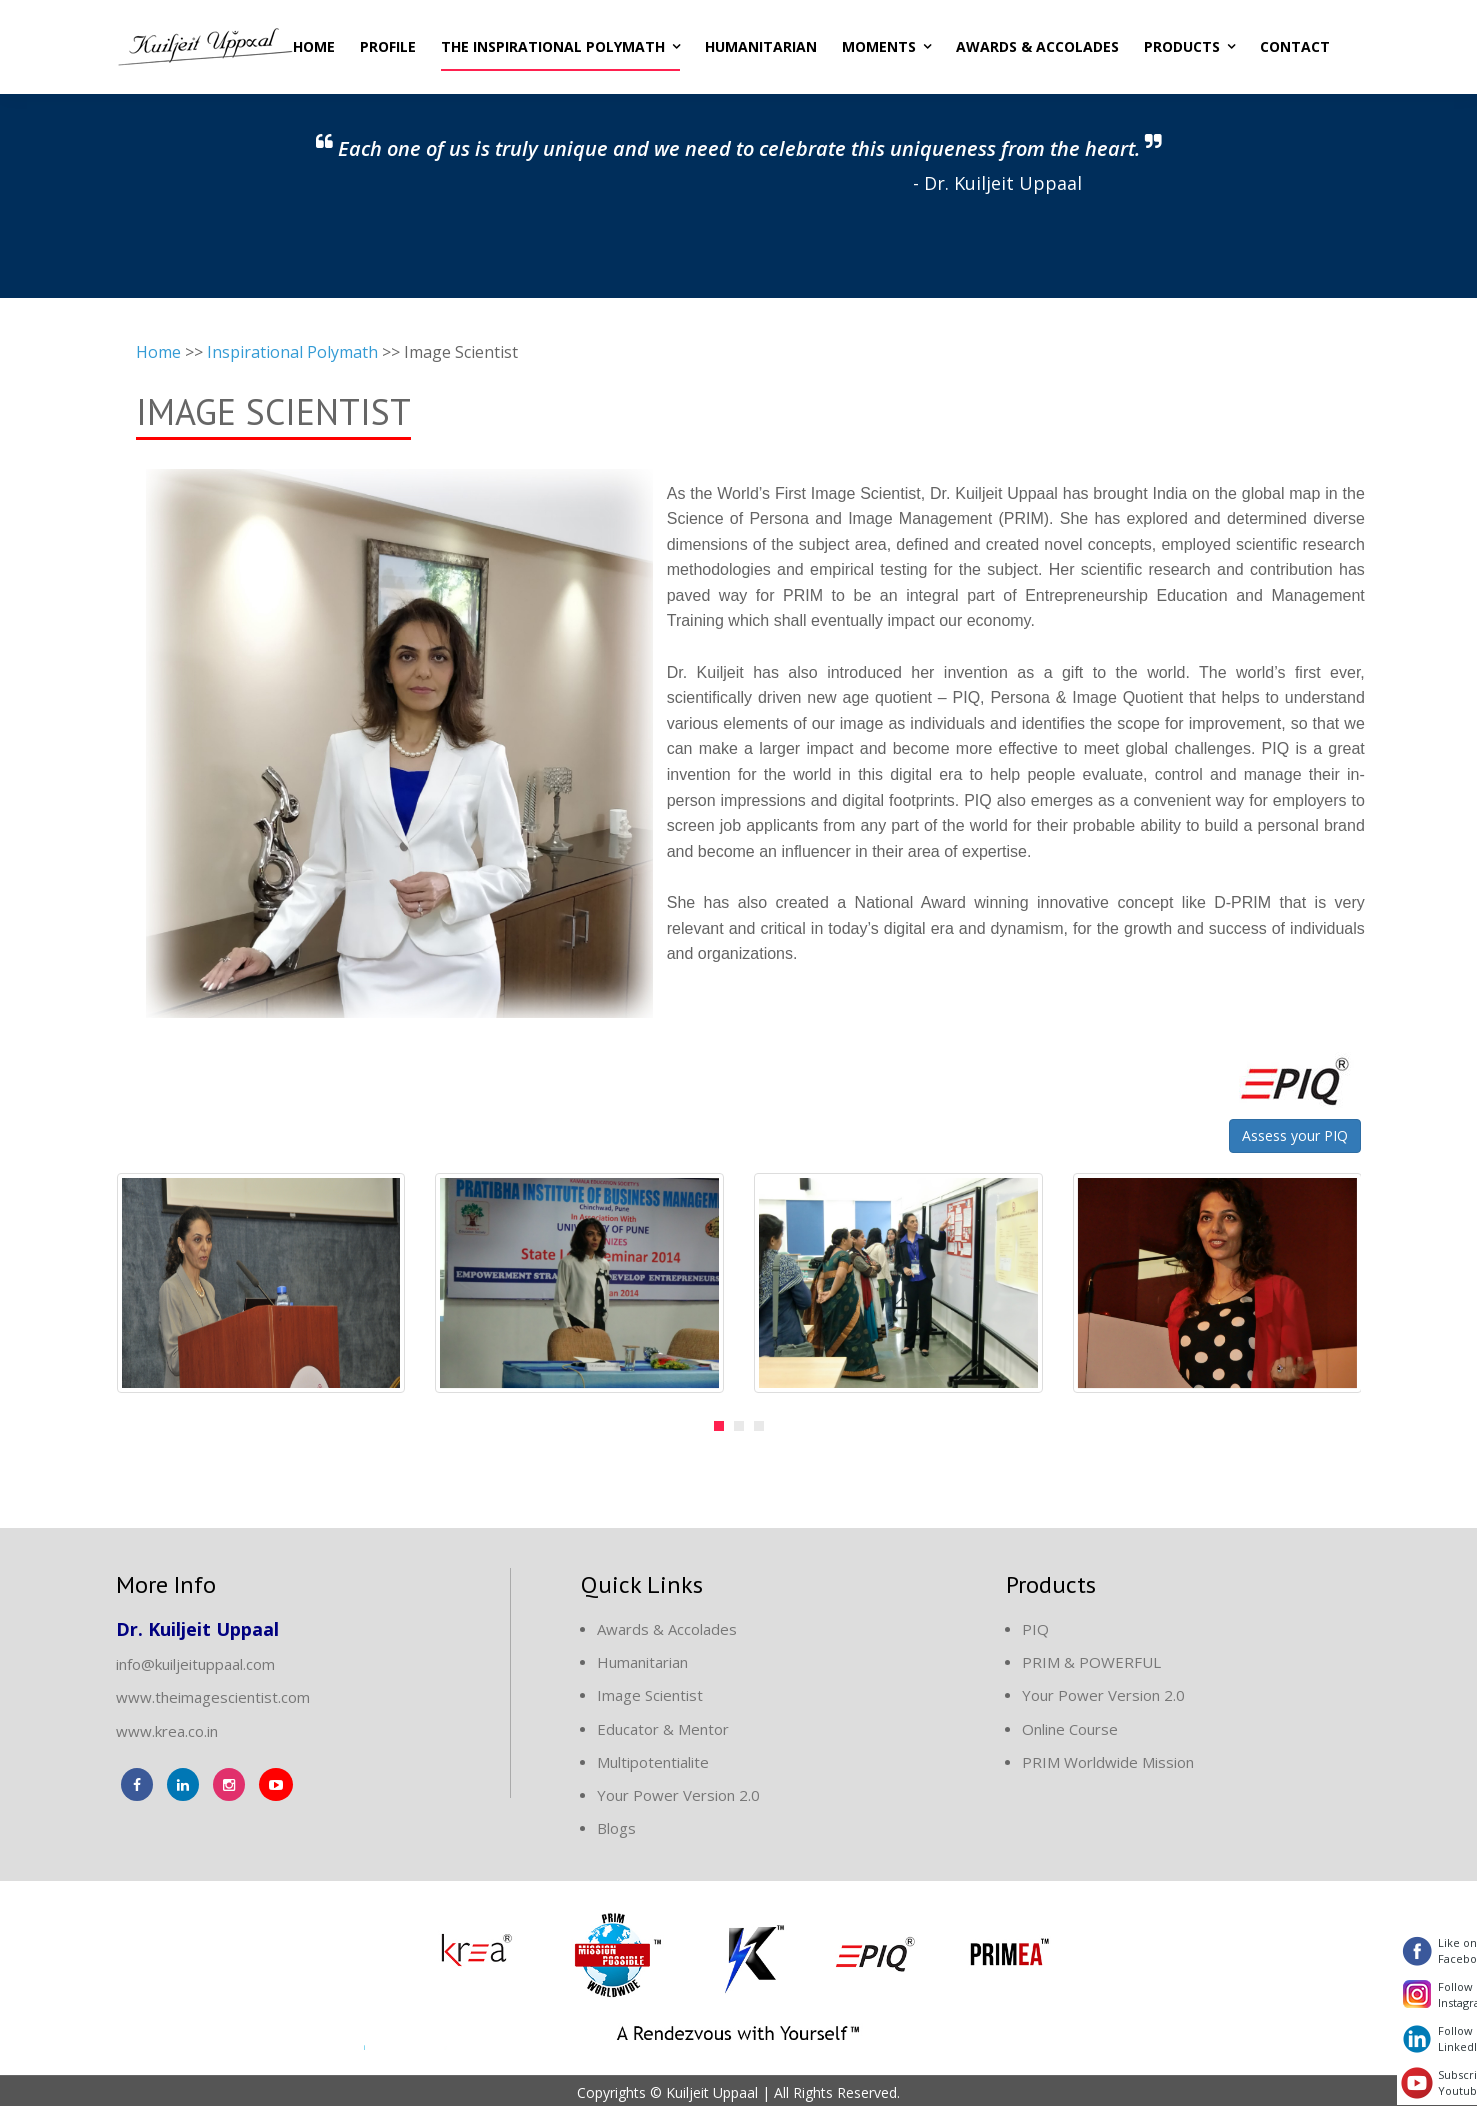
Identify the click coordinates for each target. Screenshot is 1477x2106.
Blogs (616, 1825)
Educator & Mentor (663, 1726)
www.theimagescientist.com (213, 1694)
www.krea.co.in (167, 1728)
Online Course (1070, 1726)
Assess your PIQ (1295, 1132)
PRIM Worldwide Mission (1108, 1759)
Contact (1295, 44)
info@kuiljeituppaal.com (195, 1661)
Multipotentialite (653, 1759)
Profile (388, 44)
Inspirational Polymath (292, 349)
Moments (879, 44)
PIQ (1035, 1626)
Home (314, 44)
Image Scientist (650, 1692)
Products (1182, 44)
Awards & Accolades (1037, 44)
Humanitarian (761, 44)
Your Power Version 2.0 (678, 1792)
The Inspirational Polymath (553, 44)
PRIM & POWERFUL (1091, 1659)
